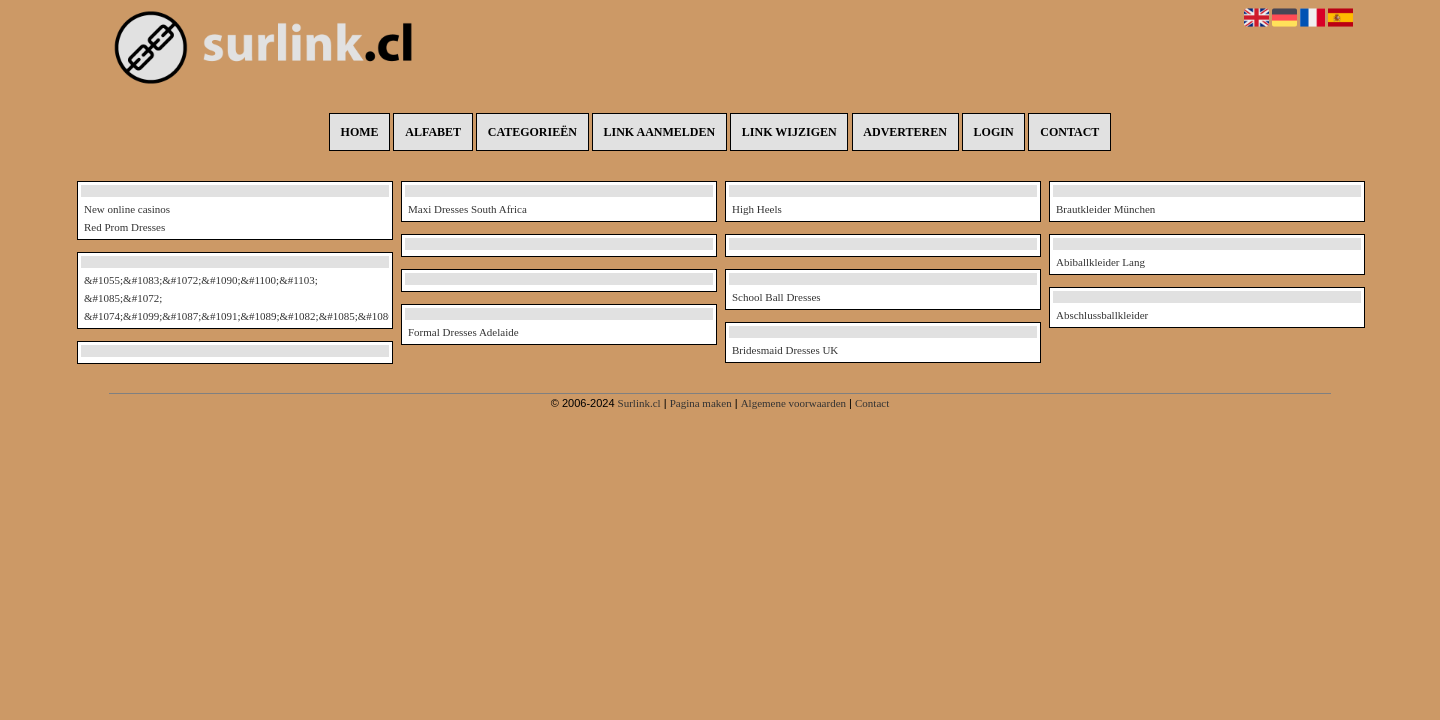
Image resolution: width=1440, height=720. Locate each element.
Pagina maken (701, 403)
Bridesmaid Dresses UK (785, 350)
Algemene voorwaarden (793, 403)
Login (994, 132)
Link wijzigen (789, 132)
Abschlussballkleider (1102, 315)
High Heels (757, 209)
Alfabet (433, 132)
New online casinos (127, 209)
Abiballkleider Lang (1100, 262)
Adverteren (905, 132)
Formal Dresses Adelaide (463, 332)
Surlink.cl (639, 403)
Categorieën (532, 132)
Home (360, 132)
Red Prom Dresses (124, 227)
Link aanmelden (660, 132)
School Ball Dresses (776, 297)
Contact (1069, 132)
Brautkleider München (1105, 209)
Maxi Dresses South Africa (467, 209)
